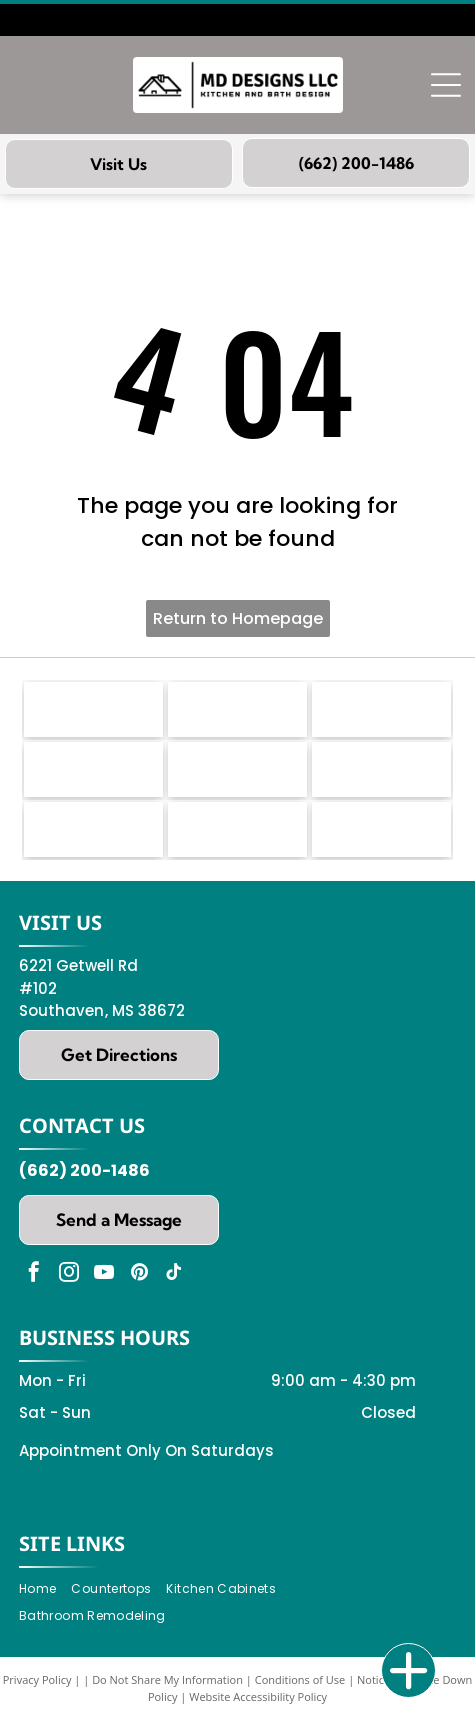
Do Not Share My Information (167, 1679)
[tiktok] (174, 1274)
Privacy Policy (37, 1679)
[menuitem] (45, 1589)
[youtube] (104, 1274)
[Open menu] (446, 85)
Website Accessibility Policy (258, 1696)
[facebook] (34, 1274)
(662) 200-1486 (84, 1170)
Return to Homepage (238, 618)
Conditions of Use (300, 1679)
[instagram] (69, 1274)
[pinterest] (139, 1274)
